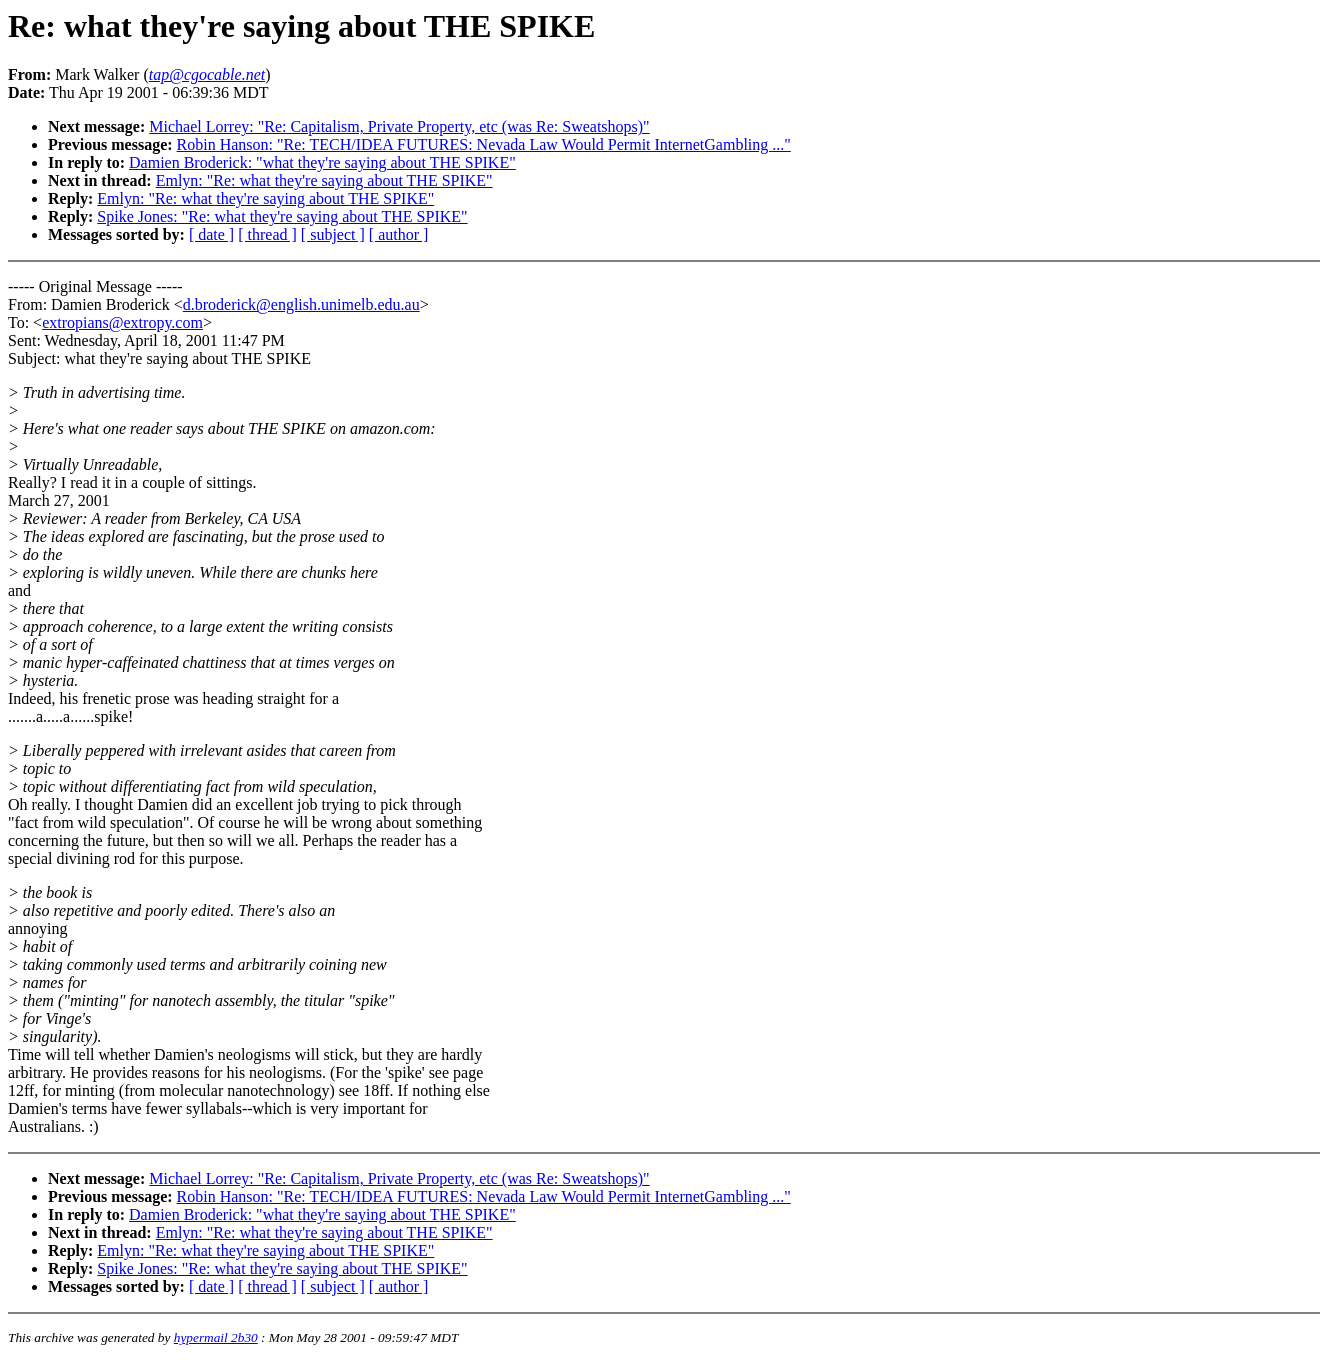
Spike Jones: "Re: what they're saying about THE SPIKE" (282, 216)
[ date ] (211, 234)
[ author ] (399, 234)
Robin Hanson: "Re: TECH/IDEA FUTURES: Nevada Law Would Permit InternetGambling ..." (484, 144)
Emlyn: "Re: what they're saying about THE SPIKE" (324, 180)
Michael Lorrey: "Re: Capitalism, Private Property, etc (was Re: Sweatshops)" (399, 126)
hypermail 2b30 (216, 1337)
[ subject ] (333, 234)
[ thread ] (267, 234)
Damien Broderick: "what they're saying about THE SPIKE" (322, 162)
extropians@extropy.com (122, 322)
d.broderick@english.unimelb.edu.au (301, 304)
